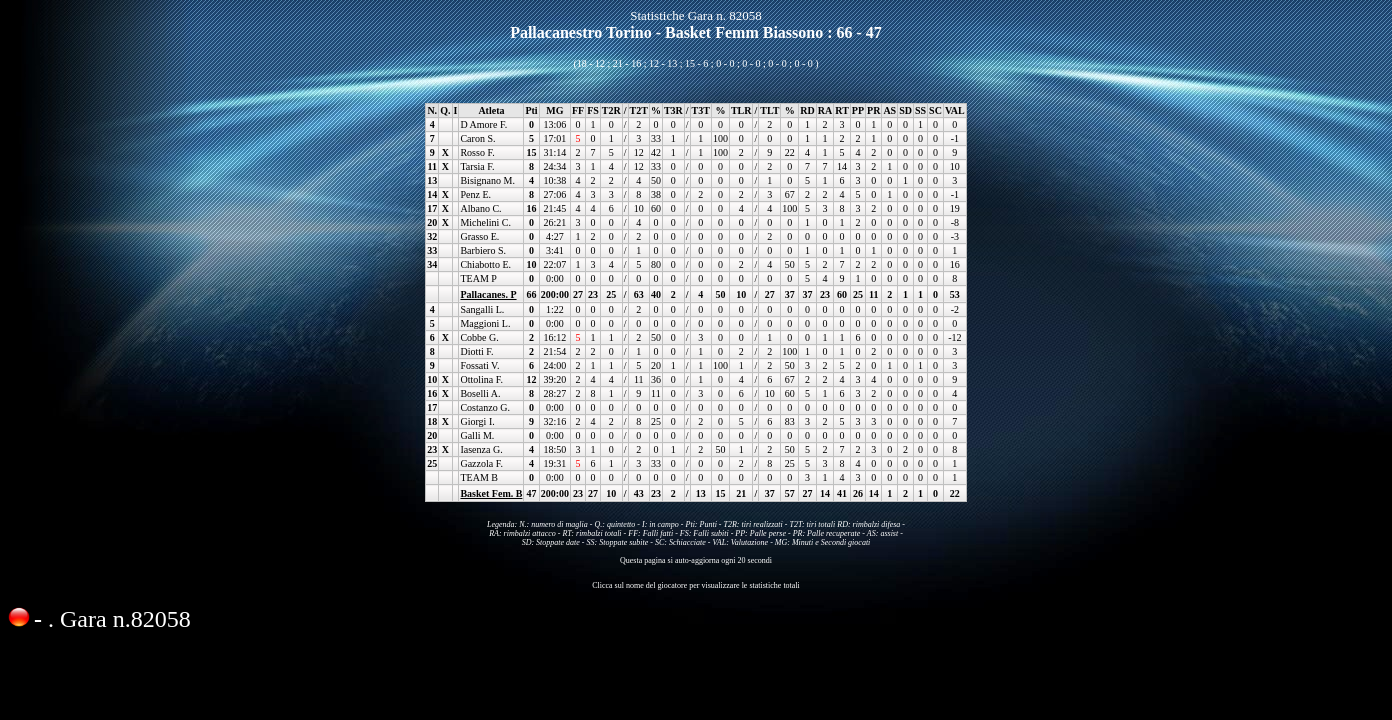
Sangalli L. (482, 309)
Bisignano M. (487, 180)
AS (889, 110)
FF (578, 110)
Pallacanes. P (488, 294)
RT (842, 110)
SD (905, 110)
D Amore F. (483, 124)
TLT (769, 110)
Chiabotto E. (485, 264)
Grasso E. (479, 236)
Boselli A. (480, 393)
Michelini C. (485, 222)
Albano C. (480, 208)
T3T (701, 110)
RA (825, 110)
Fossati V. (479, 365)
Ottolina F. (481, 379)
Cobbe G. (479, 337)
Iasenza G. (481, 449)
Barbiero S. (483, 250)
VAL (955, 110)
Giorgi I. (477, 421)
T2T (639, 110)
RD (807, 110)
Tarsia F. (477, 166)
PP (858, 110)
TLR (741, 110)
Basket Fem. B (491, 493)
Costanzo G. (484, 407)
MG (554, 110)
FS (593, 110)
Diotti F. (476, 351)
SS (920, 110)
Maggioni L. (485, 323)
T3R (673, 110)
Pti (531, 110)
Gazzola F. (481, 463)
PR (873, 110)
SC (935, 110)
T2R (611, 110)
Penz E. (475, 194)
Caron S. (477, 138)
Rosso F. (477, 152)
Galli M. (477, 435)
